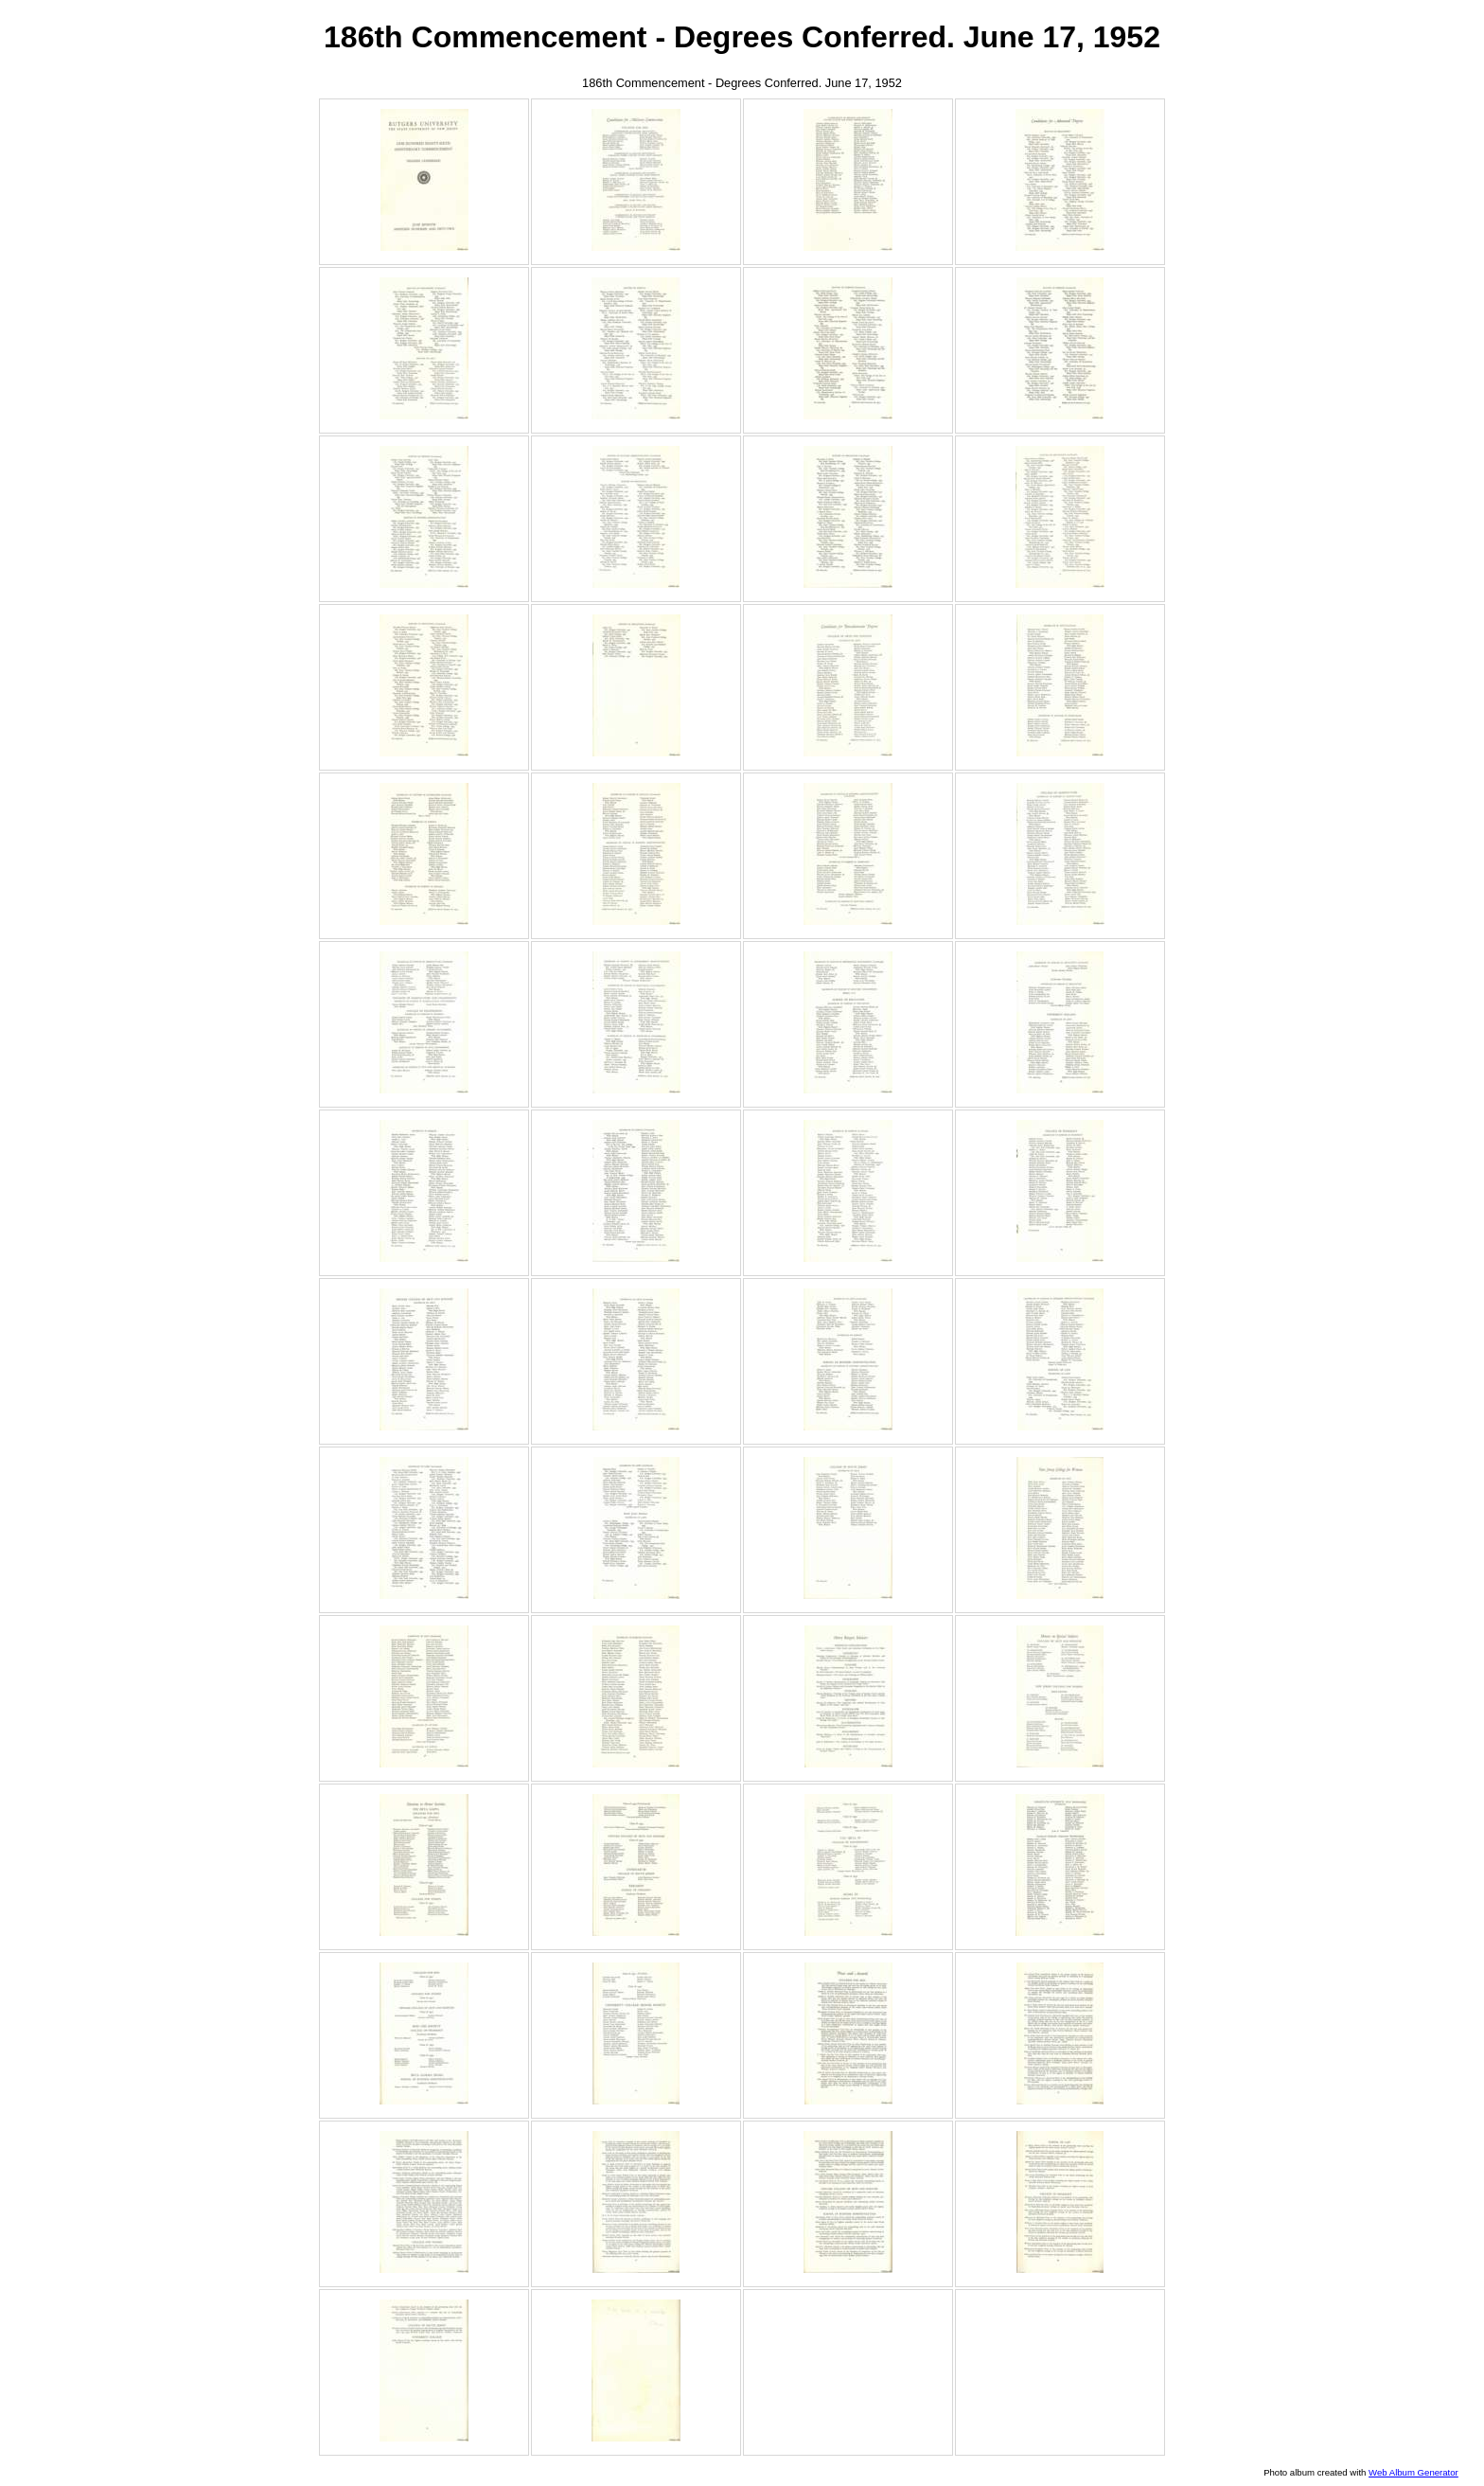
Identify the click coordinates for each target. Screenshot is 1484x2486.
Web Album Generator (1413, 2472)
